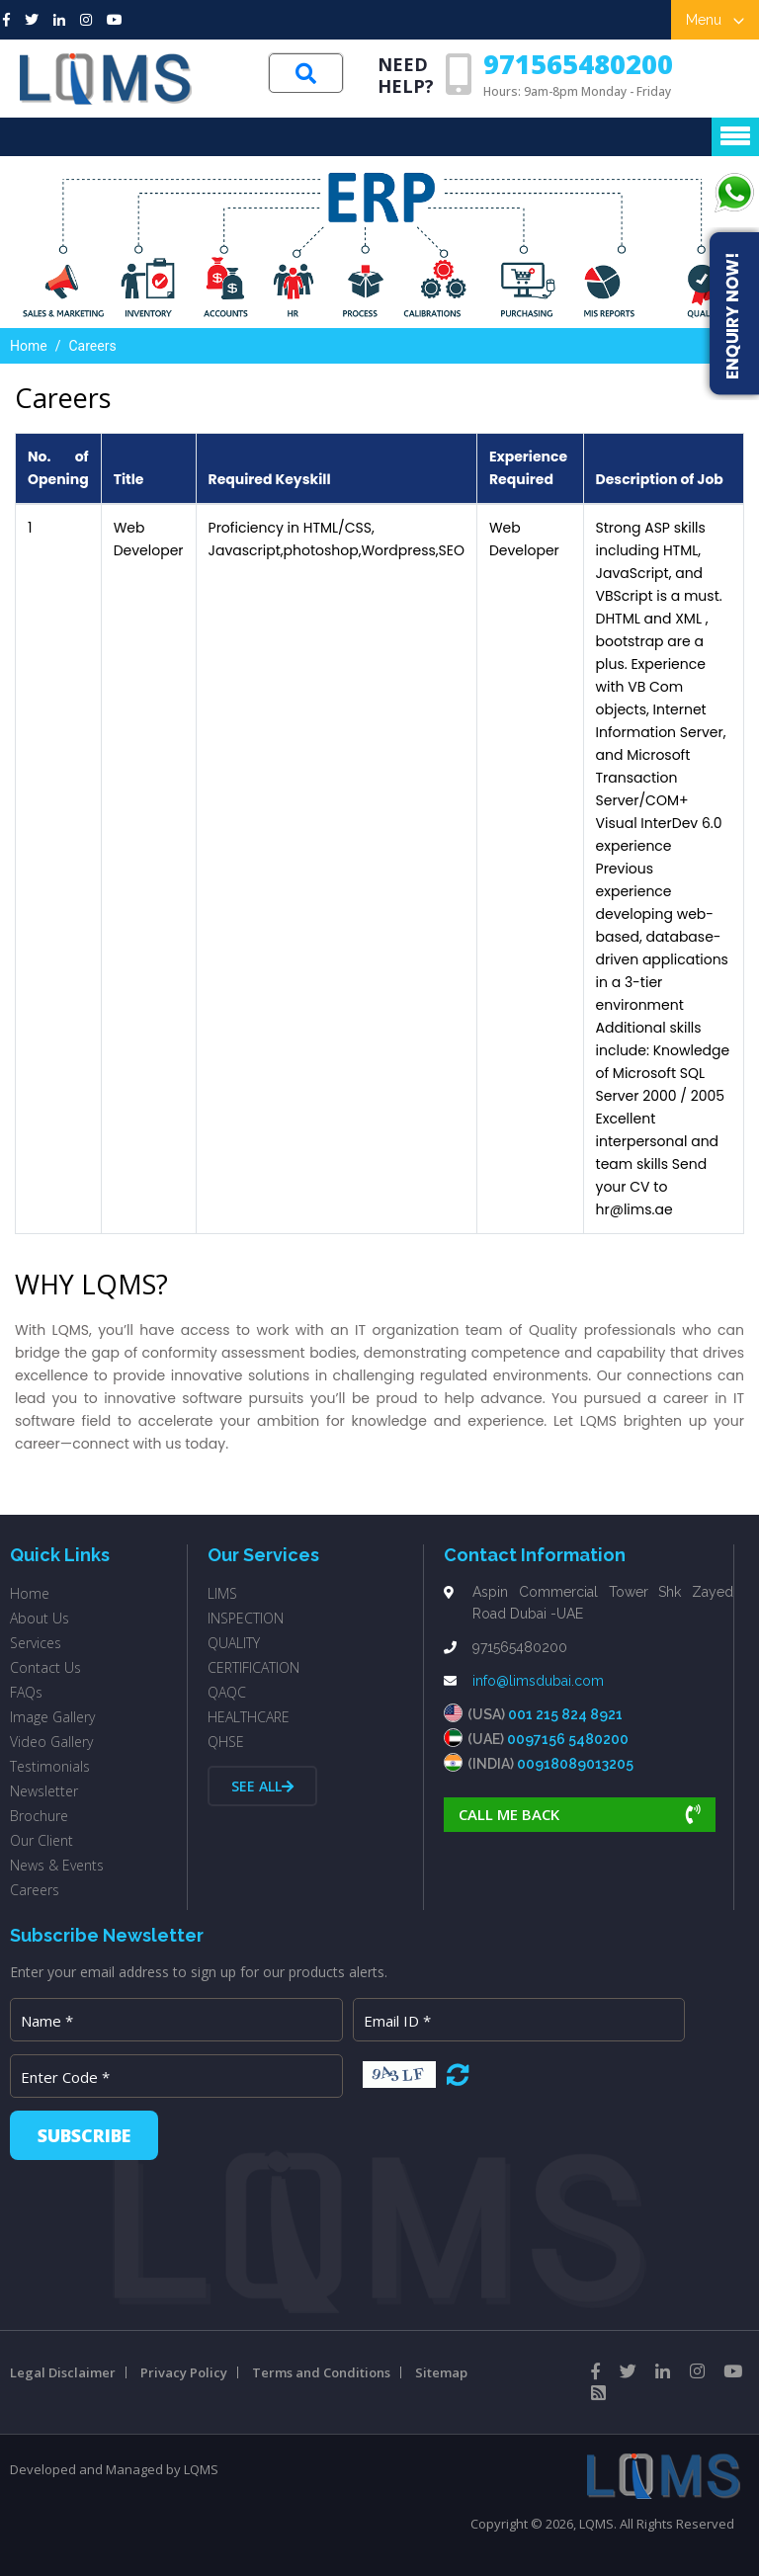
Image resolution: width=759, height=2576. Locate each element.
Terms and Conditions (321, 2372)
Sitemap (441, 2372)
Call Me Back (580, 1814)
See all (262, 1786)
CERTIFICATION (253, 1667)
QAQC (227, 1692)
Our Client (41, 1840)
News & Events (57, 1865)
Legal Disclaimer (63, 2372)
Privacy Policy (183, 2372)
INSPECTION (246, 1618)
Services (35, 1642)
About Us (39, 1618)
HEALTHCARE (249, 1716)
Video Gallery (51, 1741)
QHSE (226, 1741)
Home (28, 346)
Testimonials (50, 1766)
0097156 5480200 (568, 1739)
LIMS (222, 1593)
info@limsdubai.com (538, 1681)
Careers (34, 1889)
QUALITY (234, 1642)
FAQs (26, 1692)
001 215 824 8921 (565, 1714)
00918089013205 (575, 1764)
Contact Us (45, 1667)
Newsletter (44, 1791)
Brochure (39, 1815)
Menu (715, 20)
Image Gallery (52, 1716)
